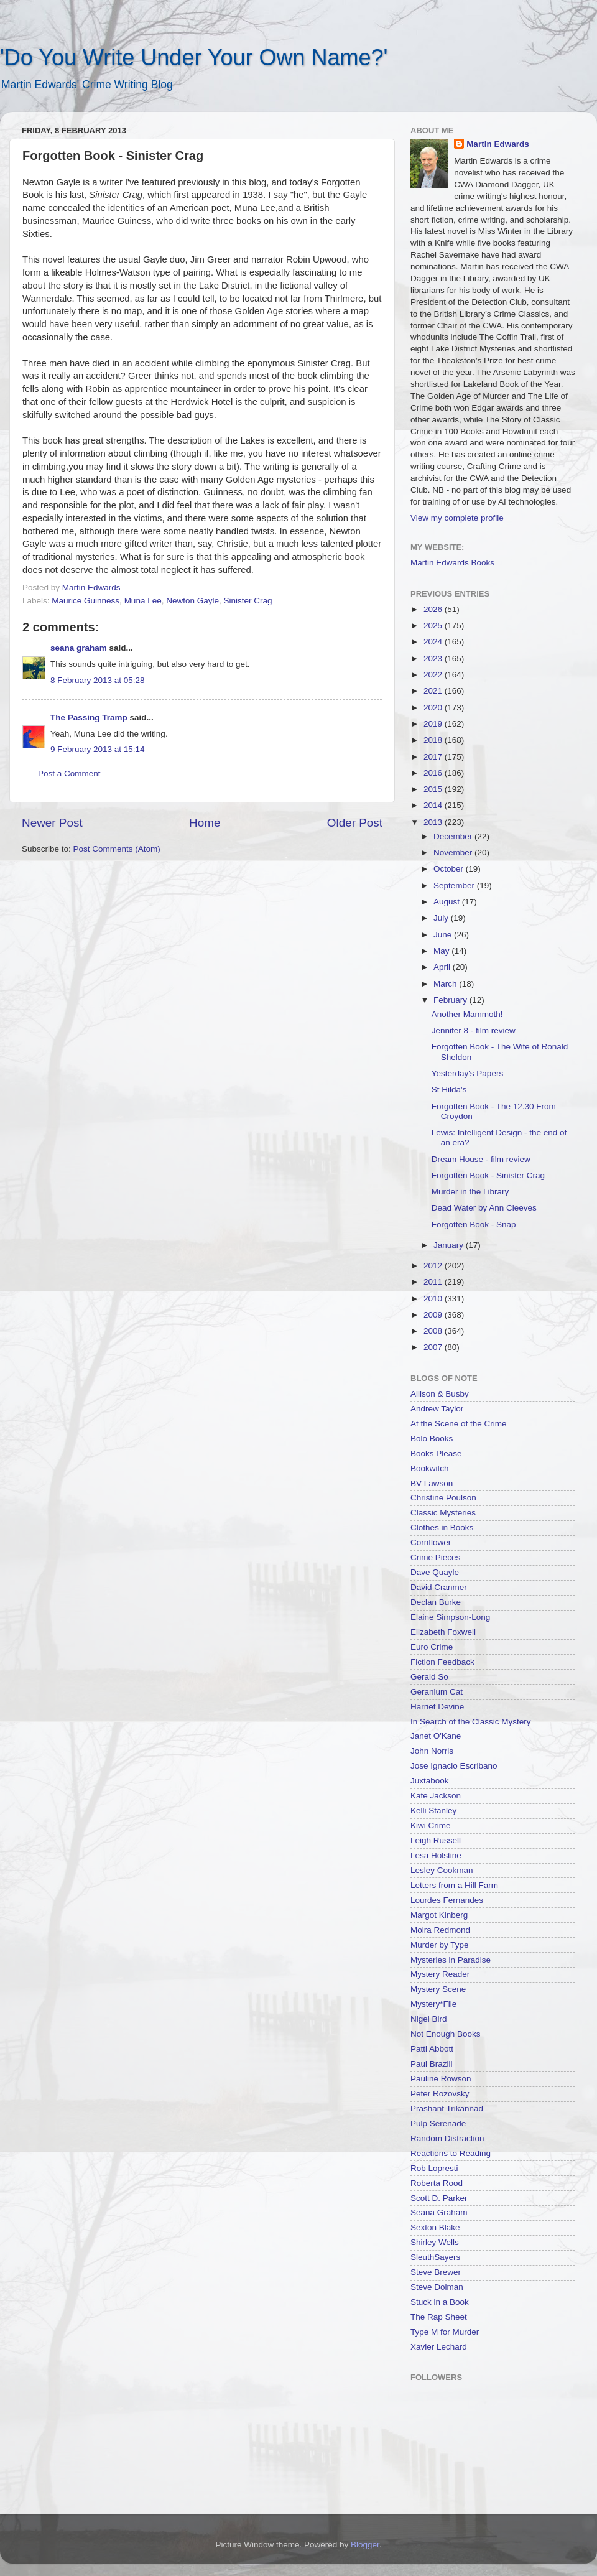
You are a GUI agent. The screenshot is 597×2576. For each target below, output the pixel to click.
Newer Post (52, 822)
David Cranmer (438, 1587)
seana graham (78, 648)
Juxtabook (429, 1780)
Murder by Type (439, 1945)
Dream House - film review (481, 1159)
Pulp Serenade (438, 2123)
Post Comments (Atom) (116, 848)
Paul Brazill (431, 2063)
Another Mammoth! (467, 1014)
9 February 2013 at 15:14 (97, 749)
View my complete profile (457, 518)
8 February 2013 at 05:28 (97, 680)
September (455, 885)
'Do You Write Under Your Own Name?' (193, 57)
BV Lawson (431, 1483)
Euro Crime (431, 1647)
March (446, 983)
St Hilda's (449, 1089)
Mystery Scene (438, 1989)
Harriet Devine (437, 1706)
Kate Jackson (435, 1795)
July (442, 918)
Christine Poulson (443, 1497)
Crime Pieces (435, 1557)
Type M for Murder (444, 2332)
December (453, 836)
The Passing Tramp (88, 717)
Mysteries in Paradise (450, 1960)
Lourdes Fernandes (446, 1900)
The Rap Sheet (438, 2317)
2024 (434, 641)
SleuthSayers (435, 2257)
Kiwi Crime (430, 1825)
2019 (434, 723)
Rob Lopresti (434, 2168)
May (442, 951)
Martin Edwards (497, 144)
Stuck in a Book (439, 2302)
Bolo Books (431, 1438)
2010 (434, 1298)
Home (204, 822)
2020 (434, 707)
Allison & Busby (439, 1393)
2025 (434, 625)
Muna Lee (143, 600)
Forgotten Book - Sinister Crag (488, 1175)
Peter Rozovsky (440, 2093)
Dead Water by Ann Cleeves (484, 1207)
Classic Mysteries (443, 1512)
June (443, 934)
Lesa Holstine (435, 1855)
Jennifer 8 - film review (474, 1030)
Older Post (354, 822)
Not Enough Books (445, 2034)
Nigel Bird (428, 2019)
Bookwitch (429, 1468)
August (447, 901)
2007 (434, 1347)
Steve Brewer (435, 2272)
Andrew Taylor (436, 1408)
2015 (434, 789)
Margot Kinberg (439, 1915)
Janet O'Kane (435, 1736)
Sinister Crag (248, 600)
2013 (434, 822)
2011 (434, 1281)
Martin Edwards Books (452, 562)
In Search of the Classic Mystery (470, 1721)
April (443, 967)
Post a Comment (69, 773)
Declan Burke (435, 1602)
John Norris (431, 1750)
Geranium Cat (436, 1691)
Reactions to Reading (450, 2153)
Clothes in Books (441, 1527)
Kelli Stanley (433, 1810)
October (449, 868)
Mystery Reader (440, 1974)
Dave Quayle (434, 1572)
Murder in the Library (470, 1191)
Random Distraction (447, 2138)
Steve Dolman (436, 2287)
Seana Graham (439, 2212)
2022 (434, 674)
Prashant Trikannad (446, 2108)
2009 (434, 1314)
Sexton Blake (435, 2227)
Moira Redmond (440, 1930)
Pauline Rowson (440, 2078)
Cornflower (430, 1542)
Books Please (436, 1453)
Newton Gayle (192, 600)
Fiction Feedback (442, 1662)
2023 (434, 658)
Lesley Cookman (441, 1870)
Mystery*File (433, 2004)
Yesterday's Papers (467, 1073)
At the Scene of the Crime (458, 1423)
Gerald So (429, 1676)
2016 (434, 773)
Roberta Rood (436, 2183)
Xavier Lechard (438, 2346)
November (453, 852)
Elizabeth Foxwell (443, 1632)
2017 (434, 756)
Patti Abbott (431, 2048)
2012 (434, 1265)
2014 (434, 805)
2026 (434, 609)
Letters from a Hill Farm (454, 1885)
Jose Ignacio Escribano (453, 1765)
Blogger (365, 2544)
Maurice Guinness (85, 600)
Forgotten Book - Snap (474, 1224)
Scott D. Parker (439, 2198)
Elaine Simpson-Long (450, 1617)
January (449, 1245)
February (451, 1000)
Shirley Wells (434, 2242)
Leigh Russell (435, 1840)
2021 (434, 690)
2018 (434, 740)
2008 (434, 1331)
